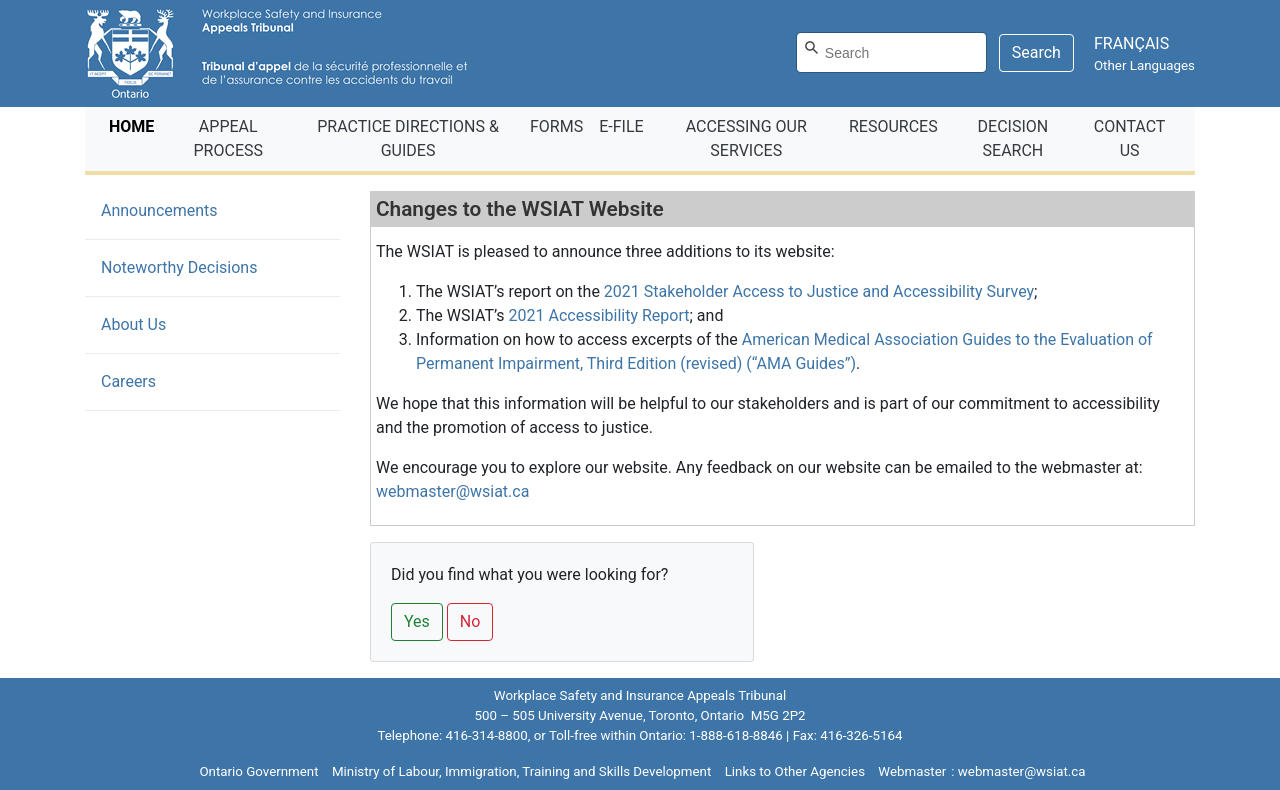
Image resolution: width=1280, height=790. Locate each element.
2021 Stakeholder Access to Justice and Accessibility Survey (819, 291)
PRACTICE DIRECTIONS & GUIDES (408, 138)
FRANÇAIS (1131, 43)
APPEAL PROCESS (228, 138)
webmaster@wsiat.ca (452, 491)
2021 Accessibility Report (599, 315)
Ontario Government (258, 771)
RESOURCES (893, 126)
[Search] (891, 52)
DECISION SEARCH (1013, 138)
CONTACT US (1130, 138)
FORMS (556, 126)
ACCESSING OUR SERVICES (746, 138)
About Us (133, 324)
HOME (135, 125)
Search (1036, 52)
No (470, 621)
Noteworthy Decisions (179, 267)
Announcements (189, 209)
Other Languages (1144, 65)
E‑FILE (621, 126)
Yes (417, 621)
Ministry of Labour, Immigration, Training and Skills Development (521, 771)
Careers (128, 381)
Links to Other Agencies (795, 771)
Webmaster (912, 771)
